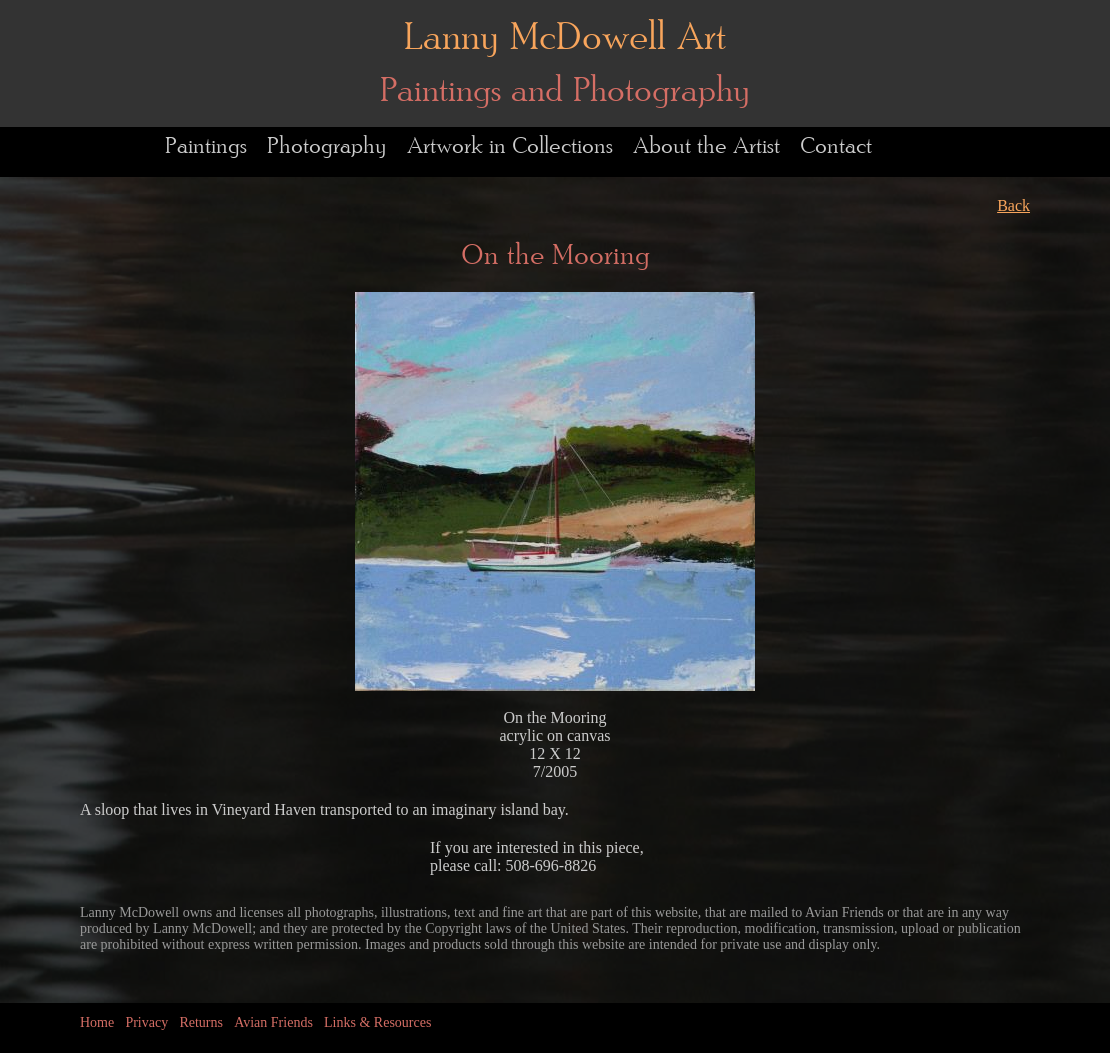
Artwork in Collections (510, 146)
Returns (201, 1022)
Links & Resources (377, 1022)
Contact (836, 146)
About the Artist (706, 146)
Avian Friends (273, 1022)
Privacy (146, 1022)
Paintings (206, 146)
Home (97, 1022)
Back (1013, 205)
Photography (327, 146)
